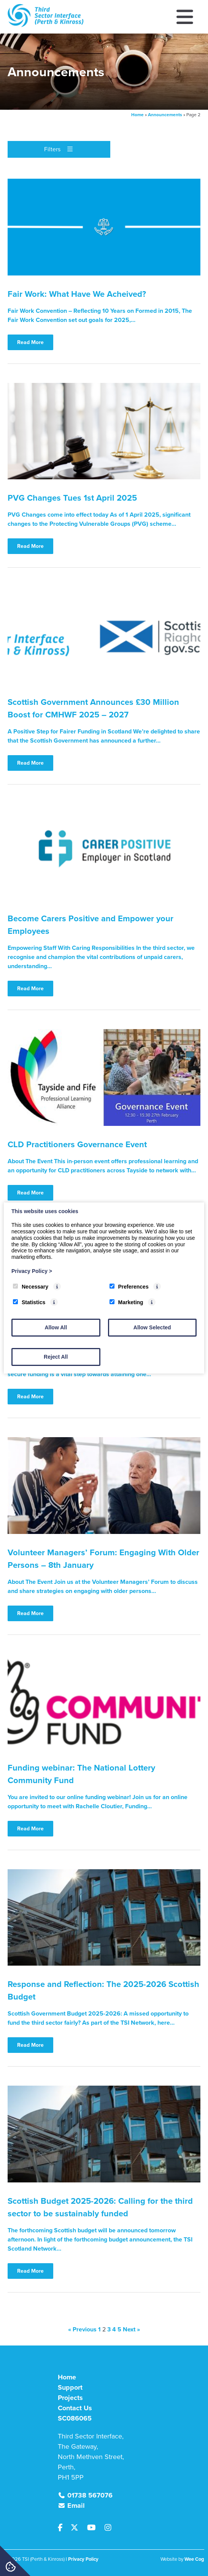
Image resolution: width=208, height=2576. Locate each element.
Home (137, 114)
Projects (70, 2398)
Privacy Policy (31, 1271)
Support (70, 2387)
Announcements (165, 114)
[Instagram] (110, 2528)
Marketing (126, 1302)
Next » (131, 2329)
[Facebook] (63, 2528)
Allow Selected (152, 1327)
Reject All (56, 1357)
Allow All (55, 1327)
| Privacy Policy (82, 2559)
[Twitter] (77, 2528)
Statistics (29, 1302)
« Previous (82, 2329)
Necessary (30, 1287)
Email (76, 2505)
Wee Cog (194, 2559)
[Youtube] (94, 2528)
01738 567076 (90, 2495)
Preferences (129, 1287)
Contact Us (75, 2408)
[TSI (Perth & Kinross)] (46, 25)
